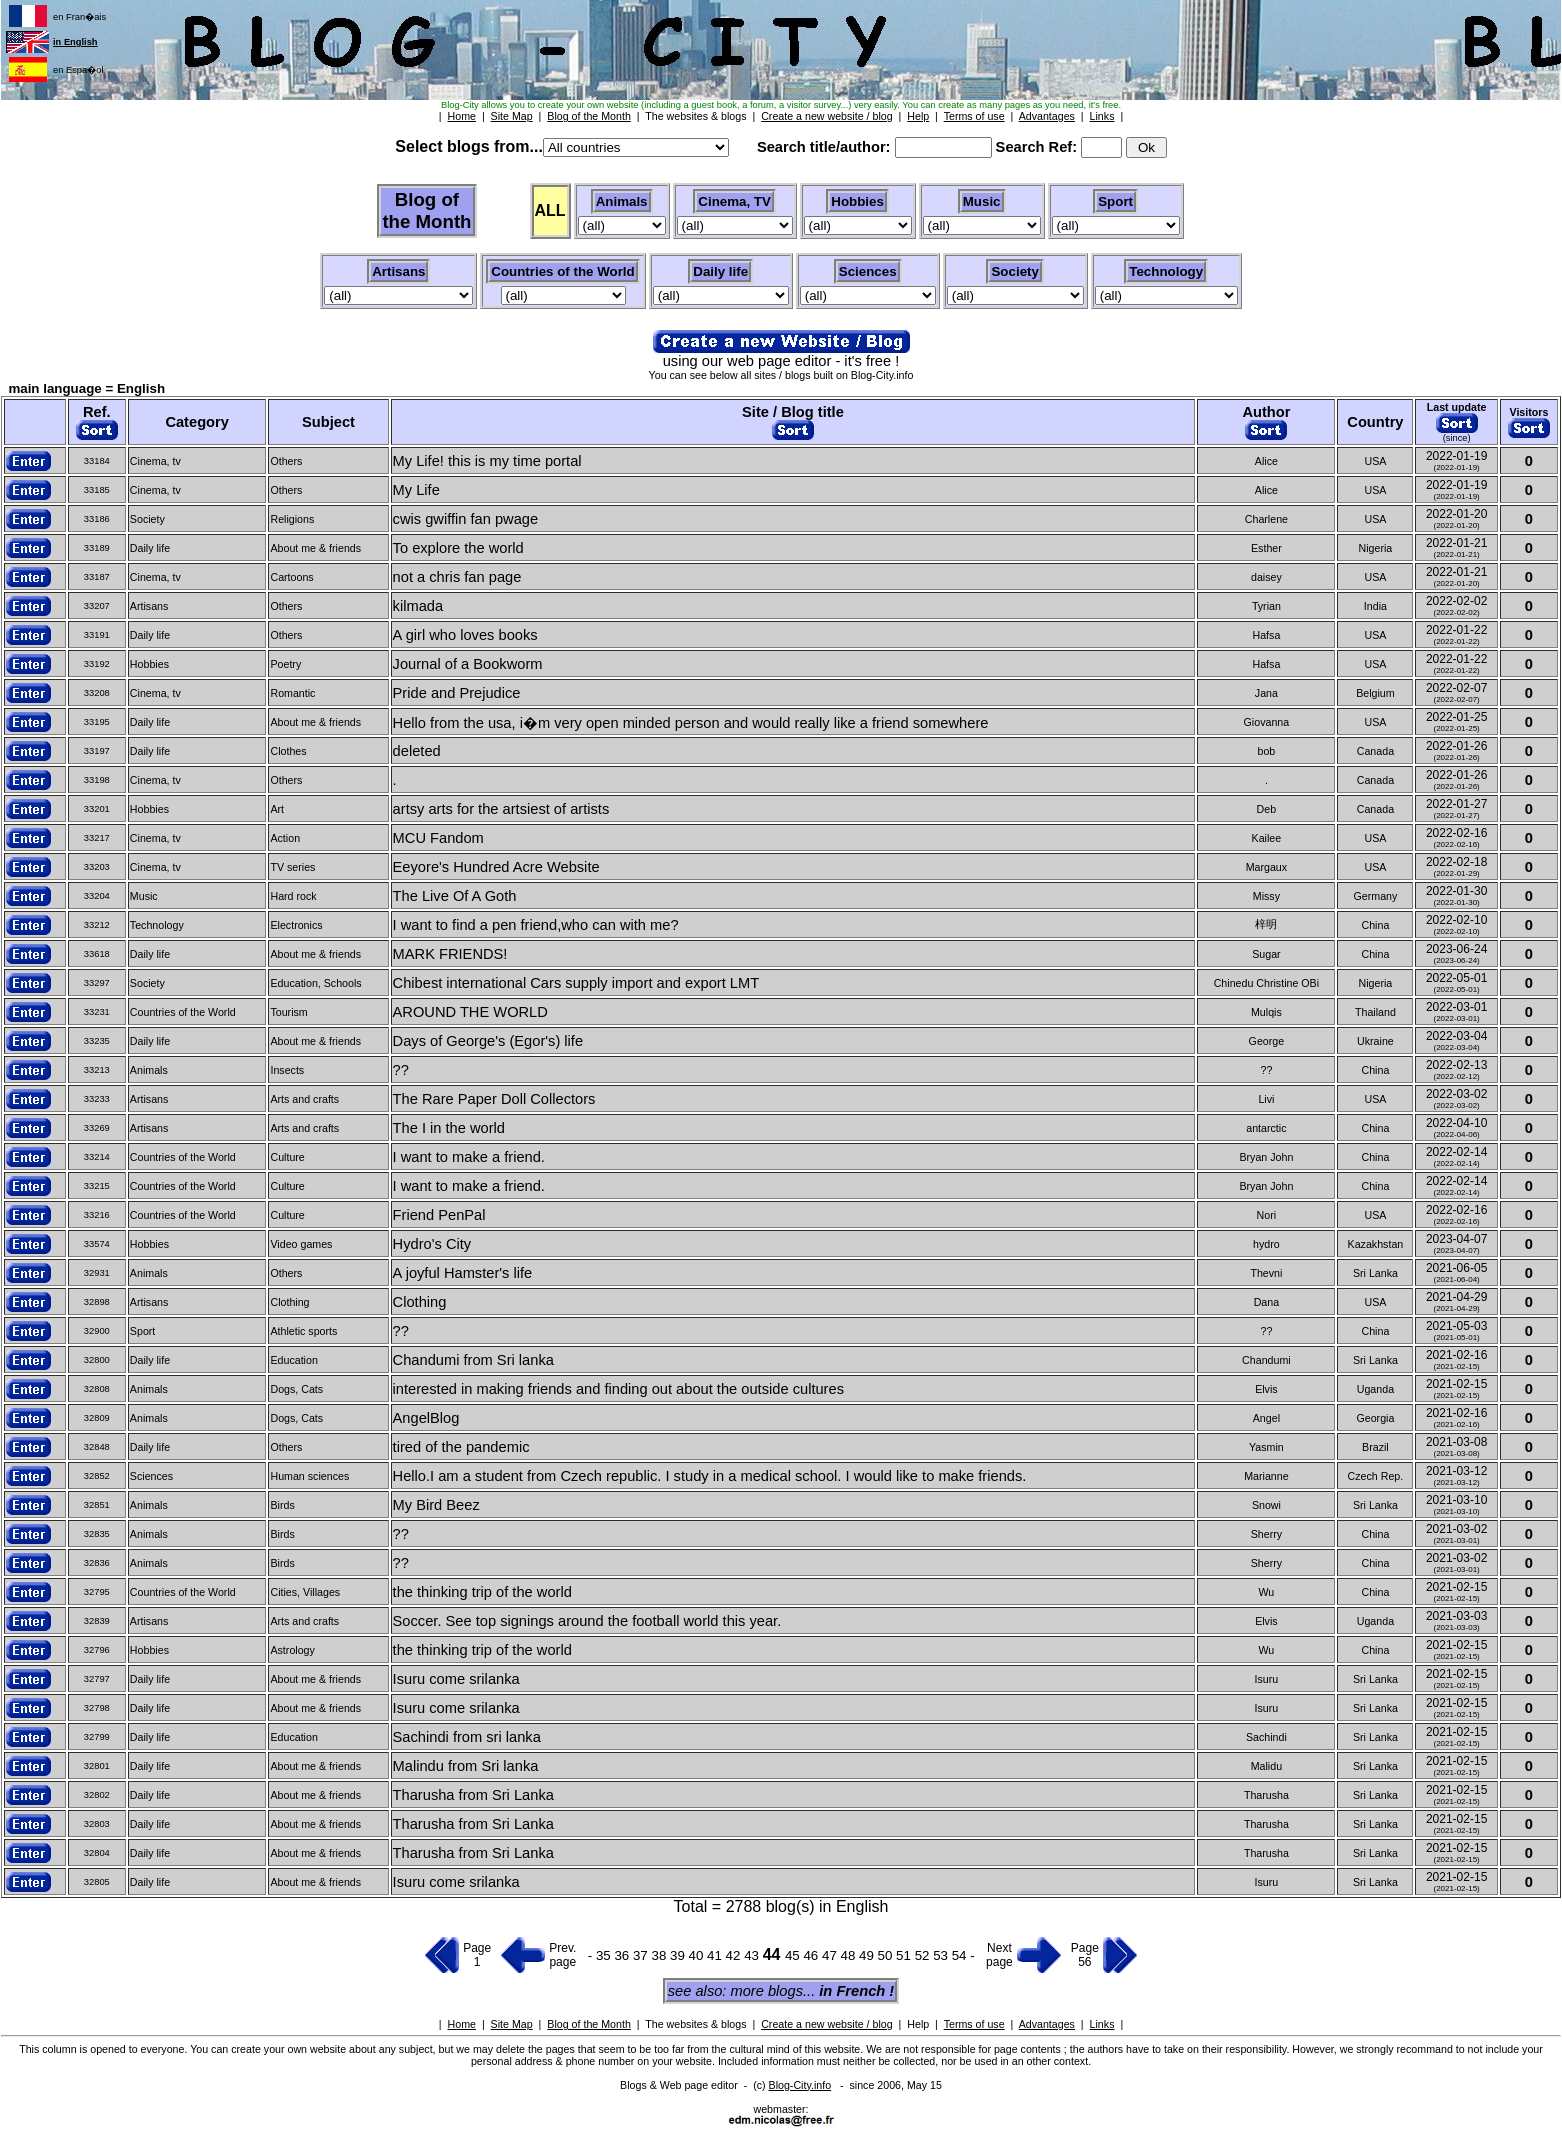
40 (698, 1955)
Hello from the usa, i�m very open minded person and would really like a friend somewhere (691, 723)
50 (887, 1955)
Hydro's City (432, 1244)
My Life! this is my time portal (487, 461)
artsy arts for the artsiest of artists (501, 809)
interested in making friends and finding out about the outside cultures (618, 1389)
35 (603, 1955)
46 (812, 1955)
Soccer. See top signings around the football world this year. (587, 1621)
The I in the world (449, 1128)
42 (735, 1955)
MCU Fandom (438, 838)
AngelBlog (426, 1418)
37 (642, 1955)
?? (401, 1070)
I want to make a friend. (469, 1157)
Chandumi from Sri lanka (473, 1360)
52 (924, 1955)
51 (905, 1955)
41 (716, 1955)
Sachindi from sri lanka (467, 1737)
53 (942, 1955)
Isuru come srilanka (456, 1679)
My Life (416, 490)
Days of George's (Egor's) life (488, 1041)
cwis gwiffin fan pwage (466, 519)
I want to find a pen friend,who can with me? (536, 925)
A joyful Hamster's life (463, 1273)
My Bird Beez (436, 1505)
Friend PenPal (439, 1215)
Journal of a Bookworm (468, 664)
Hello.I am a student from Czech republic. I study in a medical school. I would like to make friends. (710, 1476)
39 (679, 1955)
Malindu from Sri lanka (466, 1766)
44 (774, 1954)
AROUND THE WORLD (470, 1012)
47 (831, 1955)
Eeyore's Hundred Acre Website (496, 867)
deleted (417, 751)
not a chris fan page (457, 577)
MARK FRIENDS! (450, 954)
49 (868, 1955)
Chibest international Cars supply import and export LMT (576, 983)
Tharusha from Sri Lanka (473, 1795)
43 (753, 1955)
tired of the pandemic (461, 1447)
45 (794, 1955)
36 (623, 1955)
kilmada (418, 606)
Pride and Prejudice (457, 693)
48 (850, 1955)
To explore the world (458, 548)
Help (918, 2024)
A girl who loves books (465, 635)
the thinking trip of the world (482, 1592)
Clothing (420, 1302)
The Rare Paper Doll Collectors (494, 1099)
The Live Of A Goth (455, 896)
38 (660, 1955)
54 (961, 1955)
